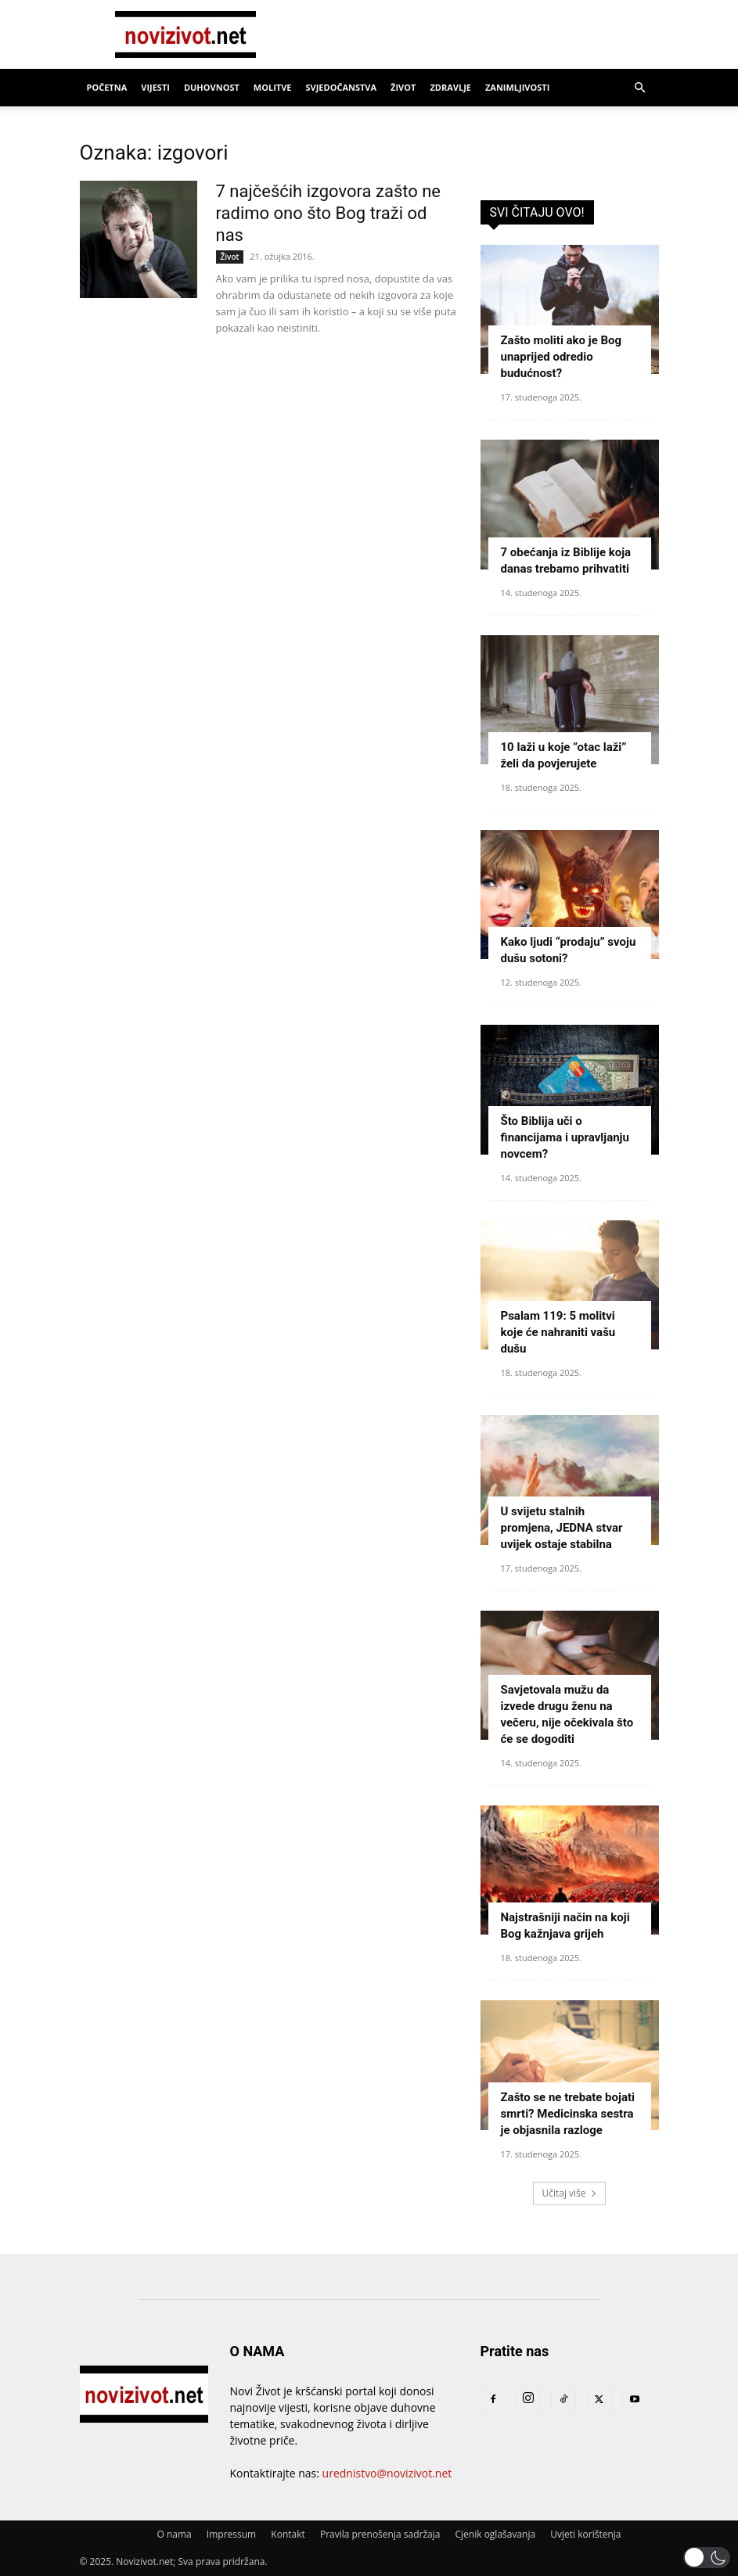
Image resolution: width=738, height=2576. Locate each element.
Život (403, 87)
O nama (174, 2534)
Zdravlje (450, 87)
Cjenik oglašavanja (495, 2534)
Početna (107, 87)
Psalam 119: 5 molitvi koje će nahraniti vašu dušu (558, 1332)
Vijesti (155, 87)
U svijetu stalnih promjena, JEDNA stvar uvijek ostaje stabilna (562, 1527)
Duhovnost (211, 87)
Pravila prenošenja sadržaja (380, 2534)
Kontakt (287, 2534)
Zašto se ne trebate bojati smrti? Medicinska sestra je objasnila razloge (568, 2113)
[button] (640, 88)
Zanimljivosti (517, 87)
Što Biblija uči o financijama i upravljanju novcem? (565, 1137)
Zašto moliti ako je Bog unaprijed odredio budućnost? (561, 356)
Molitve (273, 87)
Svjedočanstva (340, 87)
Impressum (231, 2534)
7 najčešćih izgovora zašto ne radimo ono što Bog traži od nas (328, 213)
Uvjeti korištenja (585, 2534)
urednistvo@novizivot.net (387, 2473)
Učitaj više (569, 2193)
